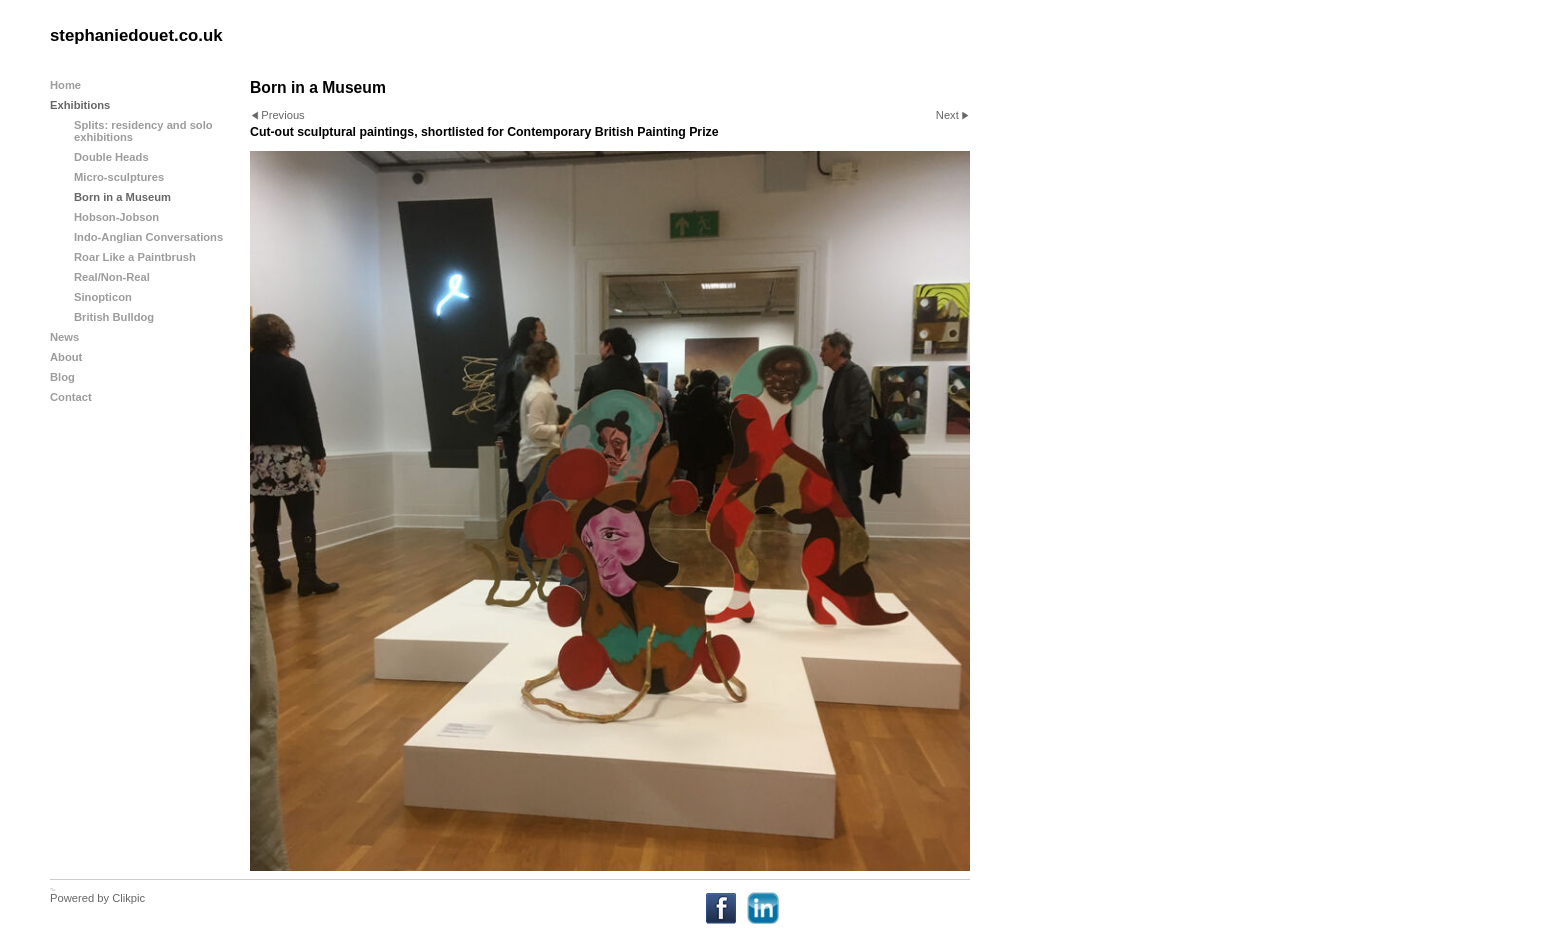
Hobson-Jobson (116, 217)
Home (65, 85)
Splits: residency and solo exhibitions (143, 131)
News (64, 337)
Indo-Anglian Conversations (148, 237)
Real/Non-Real (112, 277)
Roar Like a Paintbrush (135, 257)
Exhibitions (80, 105)
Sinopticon (103, 297)
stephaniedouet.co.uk (136, 35)
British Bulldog (114, 317)
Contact (71, 397)
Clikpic (128, 898)
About (66, 357)
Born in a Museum (122, 197)
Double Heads (111, 157)
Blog (62, 377)
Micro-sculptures (119, 177)
